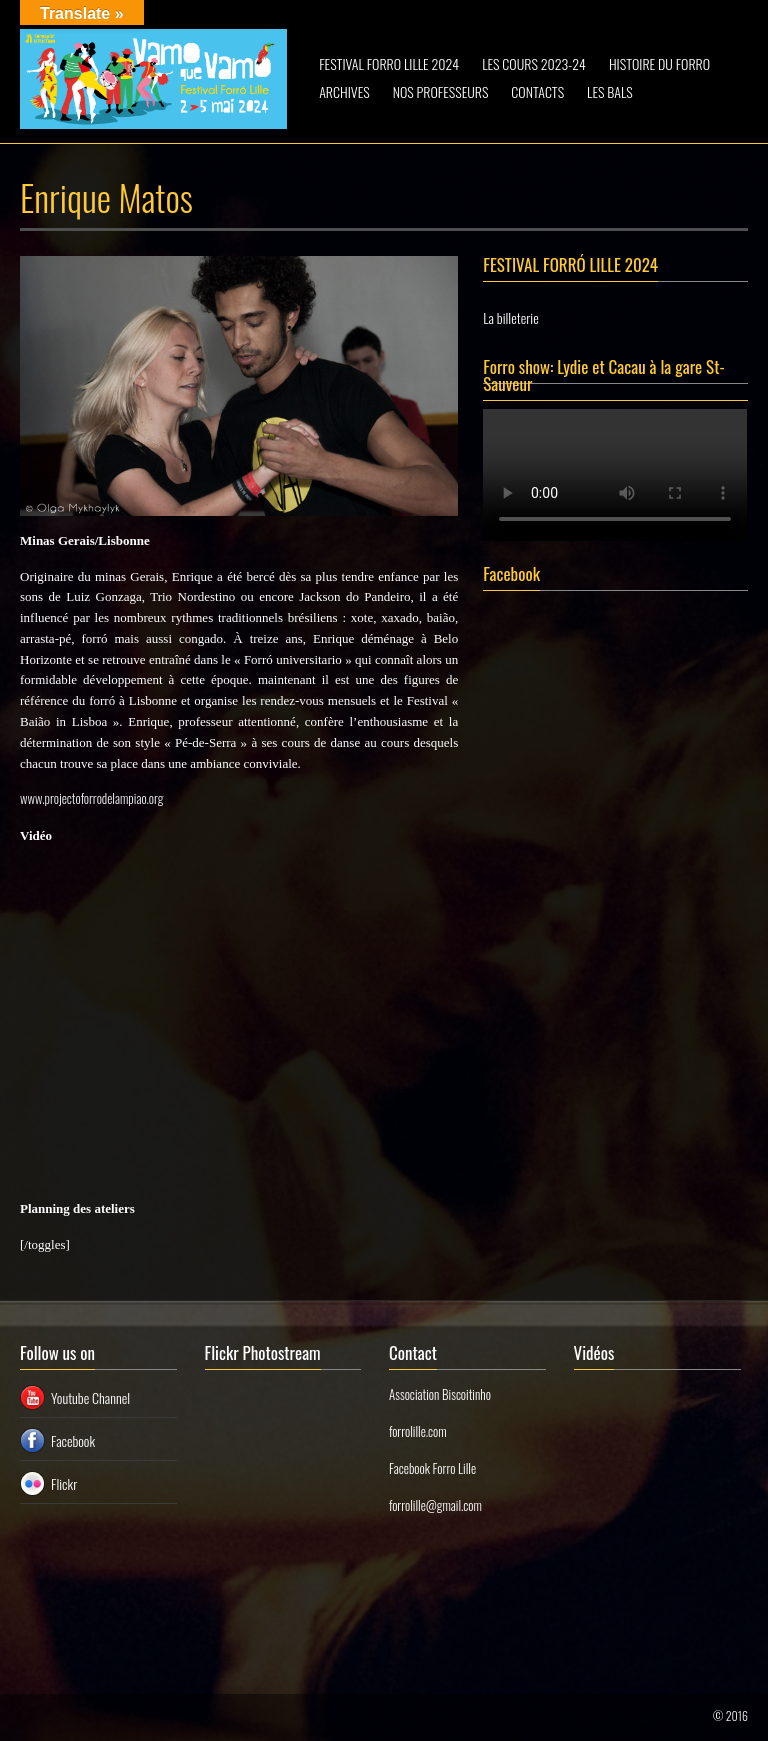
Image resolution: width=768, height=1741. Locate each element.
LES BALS (610, 91)
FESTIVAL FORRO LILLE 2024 (389, 63)
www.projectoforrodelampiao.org (91, 798)
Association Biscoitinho (440, 1394)
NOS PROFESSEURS (441, 91)
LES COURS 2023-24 (534, 63)
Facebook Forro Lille (432, 1468)
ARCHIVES (344, 91)
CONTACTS (537, 91)
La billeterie (510, 317)
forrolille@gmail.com (435, 1505)
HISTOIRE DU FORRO (659, 63)
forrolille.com (418, 1431)
